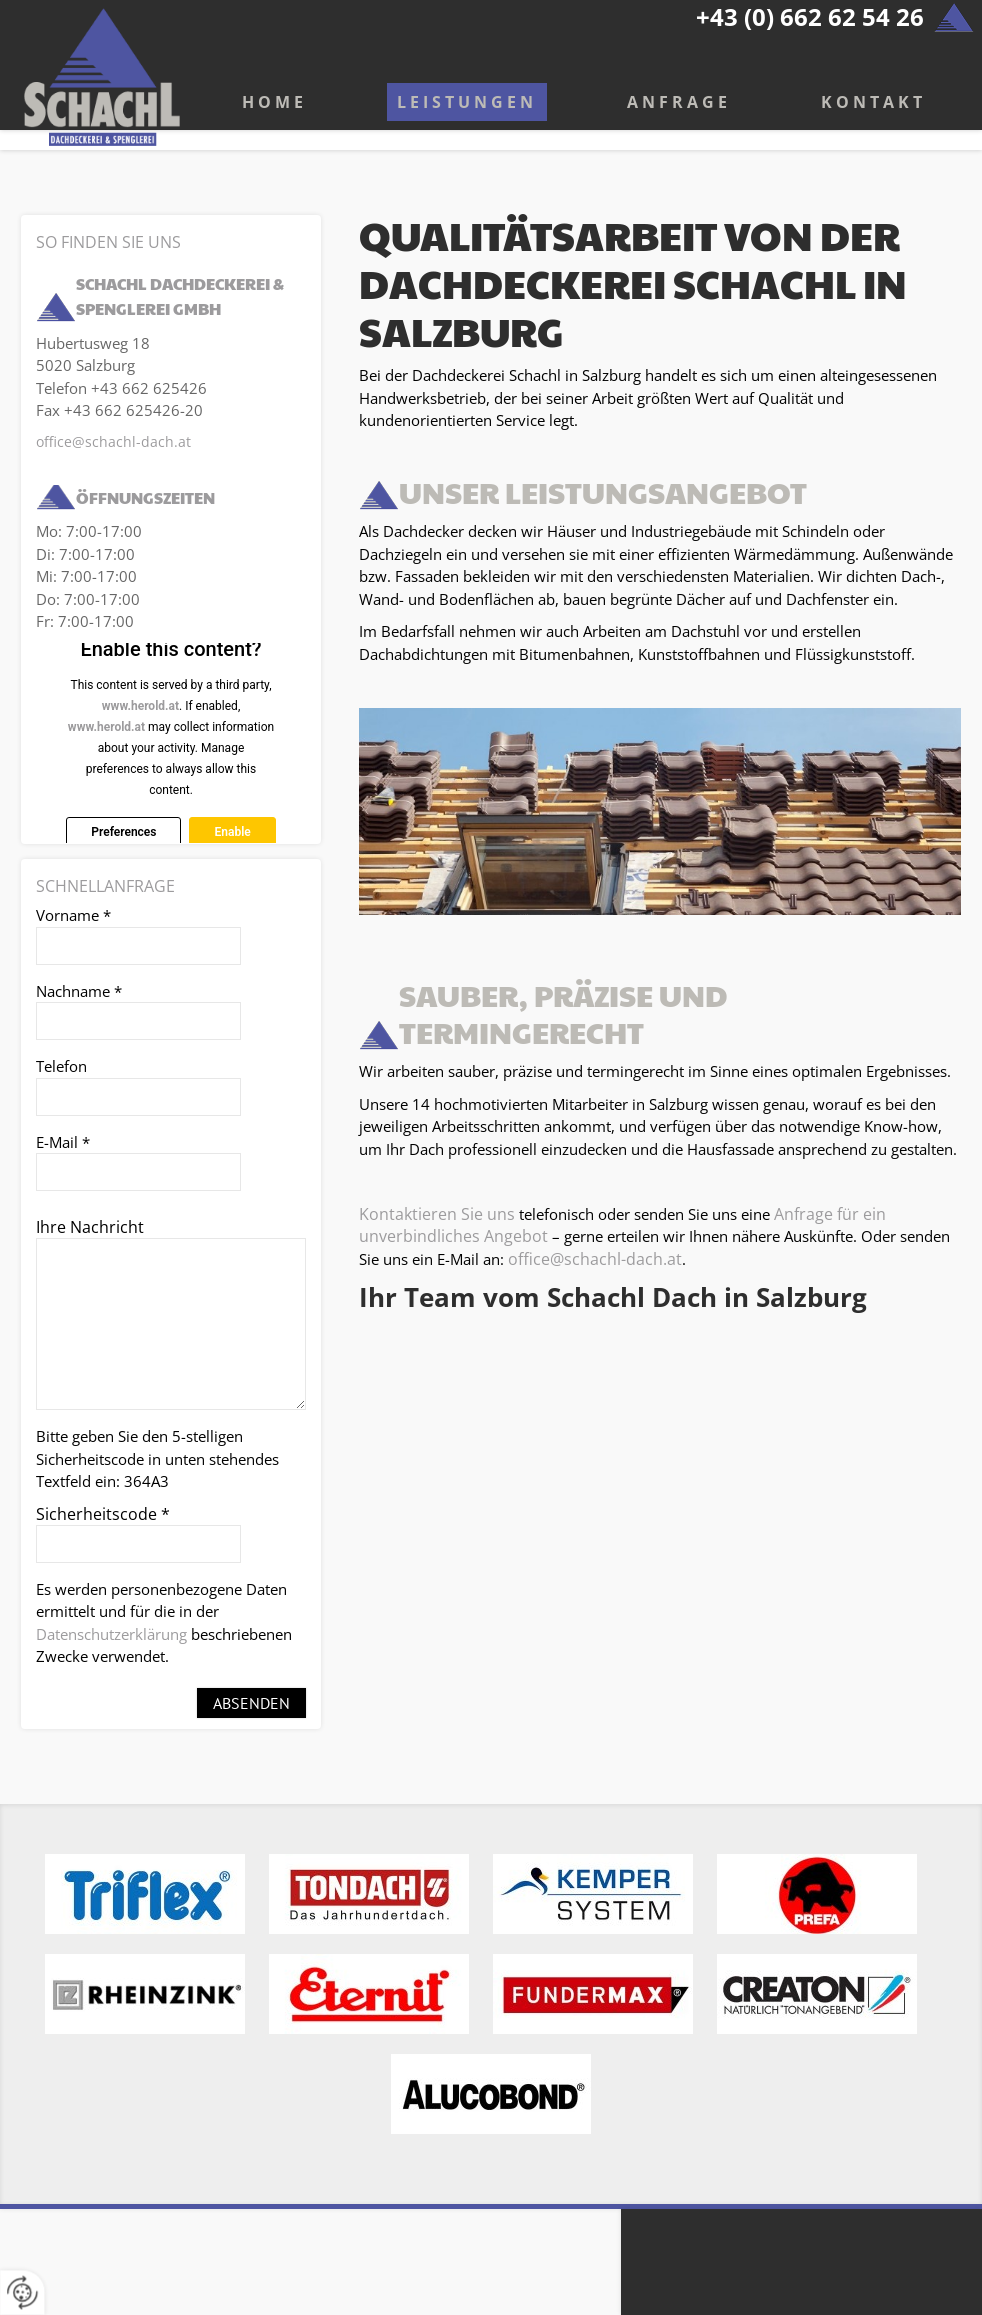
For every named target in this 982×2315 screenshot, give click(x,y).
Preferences (123, 832)
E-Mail (63, 1142)
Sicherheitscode (103, 1514)
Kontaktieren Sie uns (437, 1214)
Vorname (73, 915)
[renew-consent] (22, 2292)
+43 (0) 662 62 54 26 (810, 16)
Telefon (61, 1066)
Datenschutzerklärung (111, 1634)
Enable (232, 832)
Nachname (79, 991)
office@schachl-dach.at (595, 1259)
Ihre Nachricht (90, 1227)
